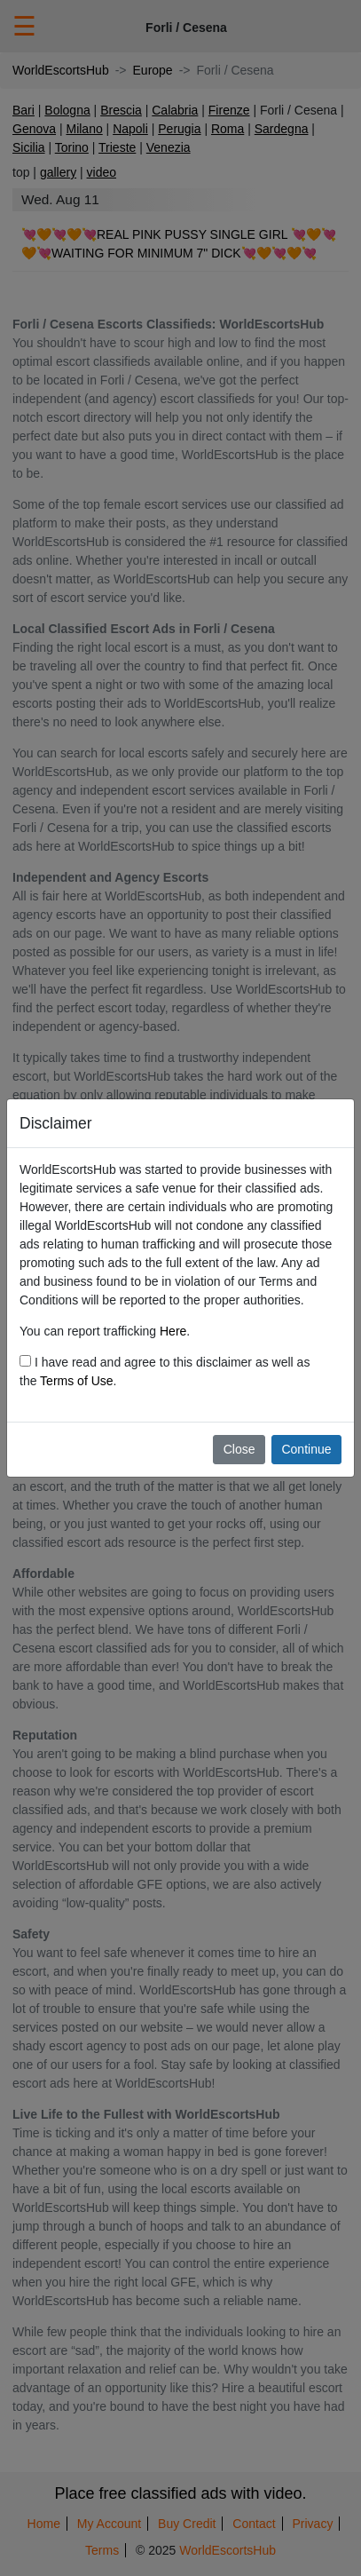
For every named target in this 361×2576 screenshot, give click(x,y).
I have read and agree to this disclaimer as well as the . (165, 1371)
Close (239, 1449)
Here (173, 1331)
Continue (306, 1449)
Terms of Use (76, 1381)
